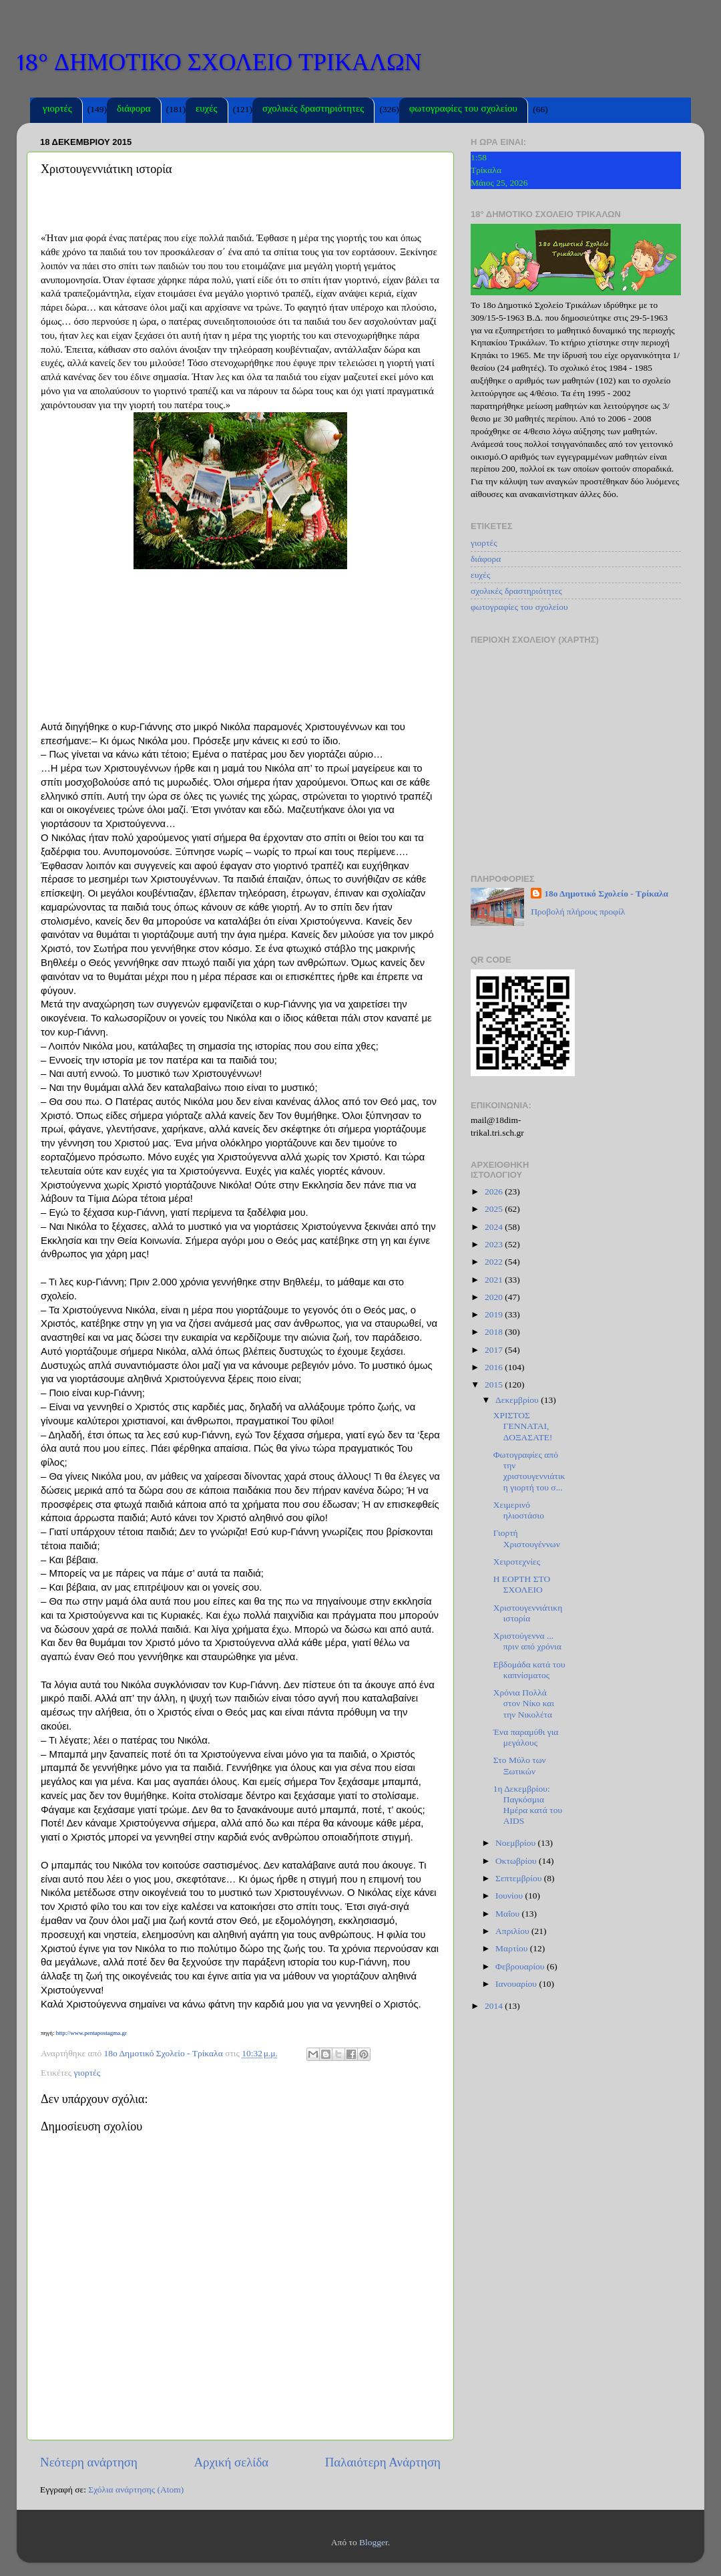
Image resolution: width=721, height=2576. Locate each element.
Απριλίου (513, 1931)
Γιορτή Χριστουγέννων (526, 1538)
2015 (495, 1385)
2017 (495, 1350)
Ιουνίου (510, 1896)
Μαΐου (508, 1914)
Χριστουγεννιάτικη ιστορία (528, 1613)
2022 (495, 1262)
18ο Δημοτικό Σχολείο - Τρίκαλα (606, 894)
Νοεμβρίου (516, 1843)
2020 (495, 1297)
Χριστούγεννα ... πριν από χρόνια (527, 1641)
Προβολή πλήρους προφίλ (578, 912)
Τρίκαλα (486, 170)
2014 (495, 2006)
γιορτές (57, 110)
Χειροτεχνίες (516, 1562)
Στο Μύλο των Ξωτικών (519, 1765)
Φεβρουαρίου (521, 1966)
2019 (495, 1314)
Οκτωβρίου (517, 1861)
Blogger (373, 2542)
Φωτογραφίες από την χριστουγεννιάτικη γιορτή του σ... (529, 1471)
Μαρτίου (512, 1948)
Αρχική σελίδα (231, 2462)
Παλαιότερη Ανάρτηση (383, 2462)
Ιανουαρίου (517, 1984)
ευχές (207, 110)
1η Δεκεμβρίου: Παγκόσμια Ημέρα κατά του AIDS (527, 1805)
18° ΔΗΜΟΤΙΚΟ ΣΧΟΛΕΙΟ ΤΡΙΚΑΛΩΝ (219, 62)
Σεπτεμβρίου (519, 1878)
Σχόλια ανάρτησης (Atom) (136, 2489)
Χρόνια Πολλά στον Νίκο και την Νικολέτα (523, 1703)
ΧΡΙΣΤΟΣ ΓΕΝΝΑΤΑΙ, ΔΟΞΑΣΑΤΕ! (523, 1426)
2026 (495, 1191)
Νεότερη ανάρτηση (89, 2462)
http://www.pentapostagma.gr (91, 2033)
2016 (495, 1367)
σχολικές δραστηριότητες (313, 110)
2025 (495, 1209)
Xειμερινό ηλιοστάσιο (518, 1510)
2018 (495, 1332)
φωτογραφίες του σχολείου (463, 110)
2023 (495, 1244)
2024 (495, 1227)
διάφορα (133, 110)
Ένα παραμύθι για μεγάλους (526, 1737)
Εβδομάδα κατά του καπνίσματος (529, 1669)
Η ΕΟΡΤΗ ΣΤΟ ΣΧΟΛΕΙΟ (522, 1584)
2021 (495, 1280)
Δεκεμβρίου (518, 1400)
